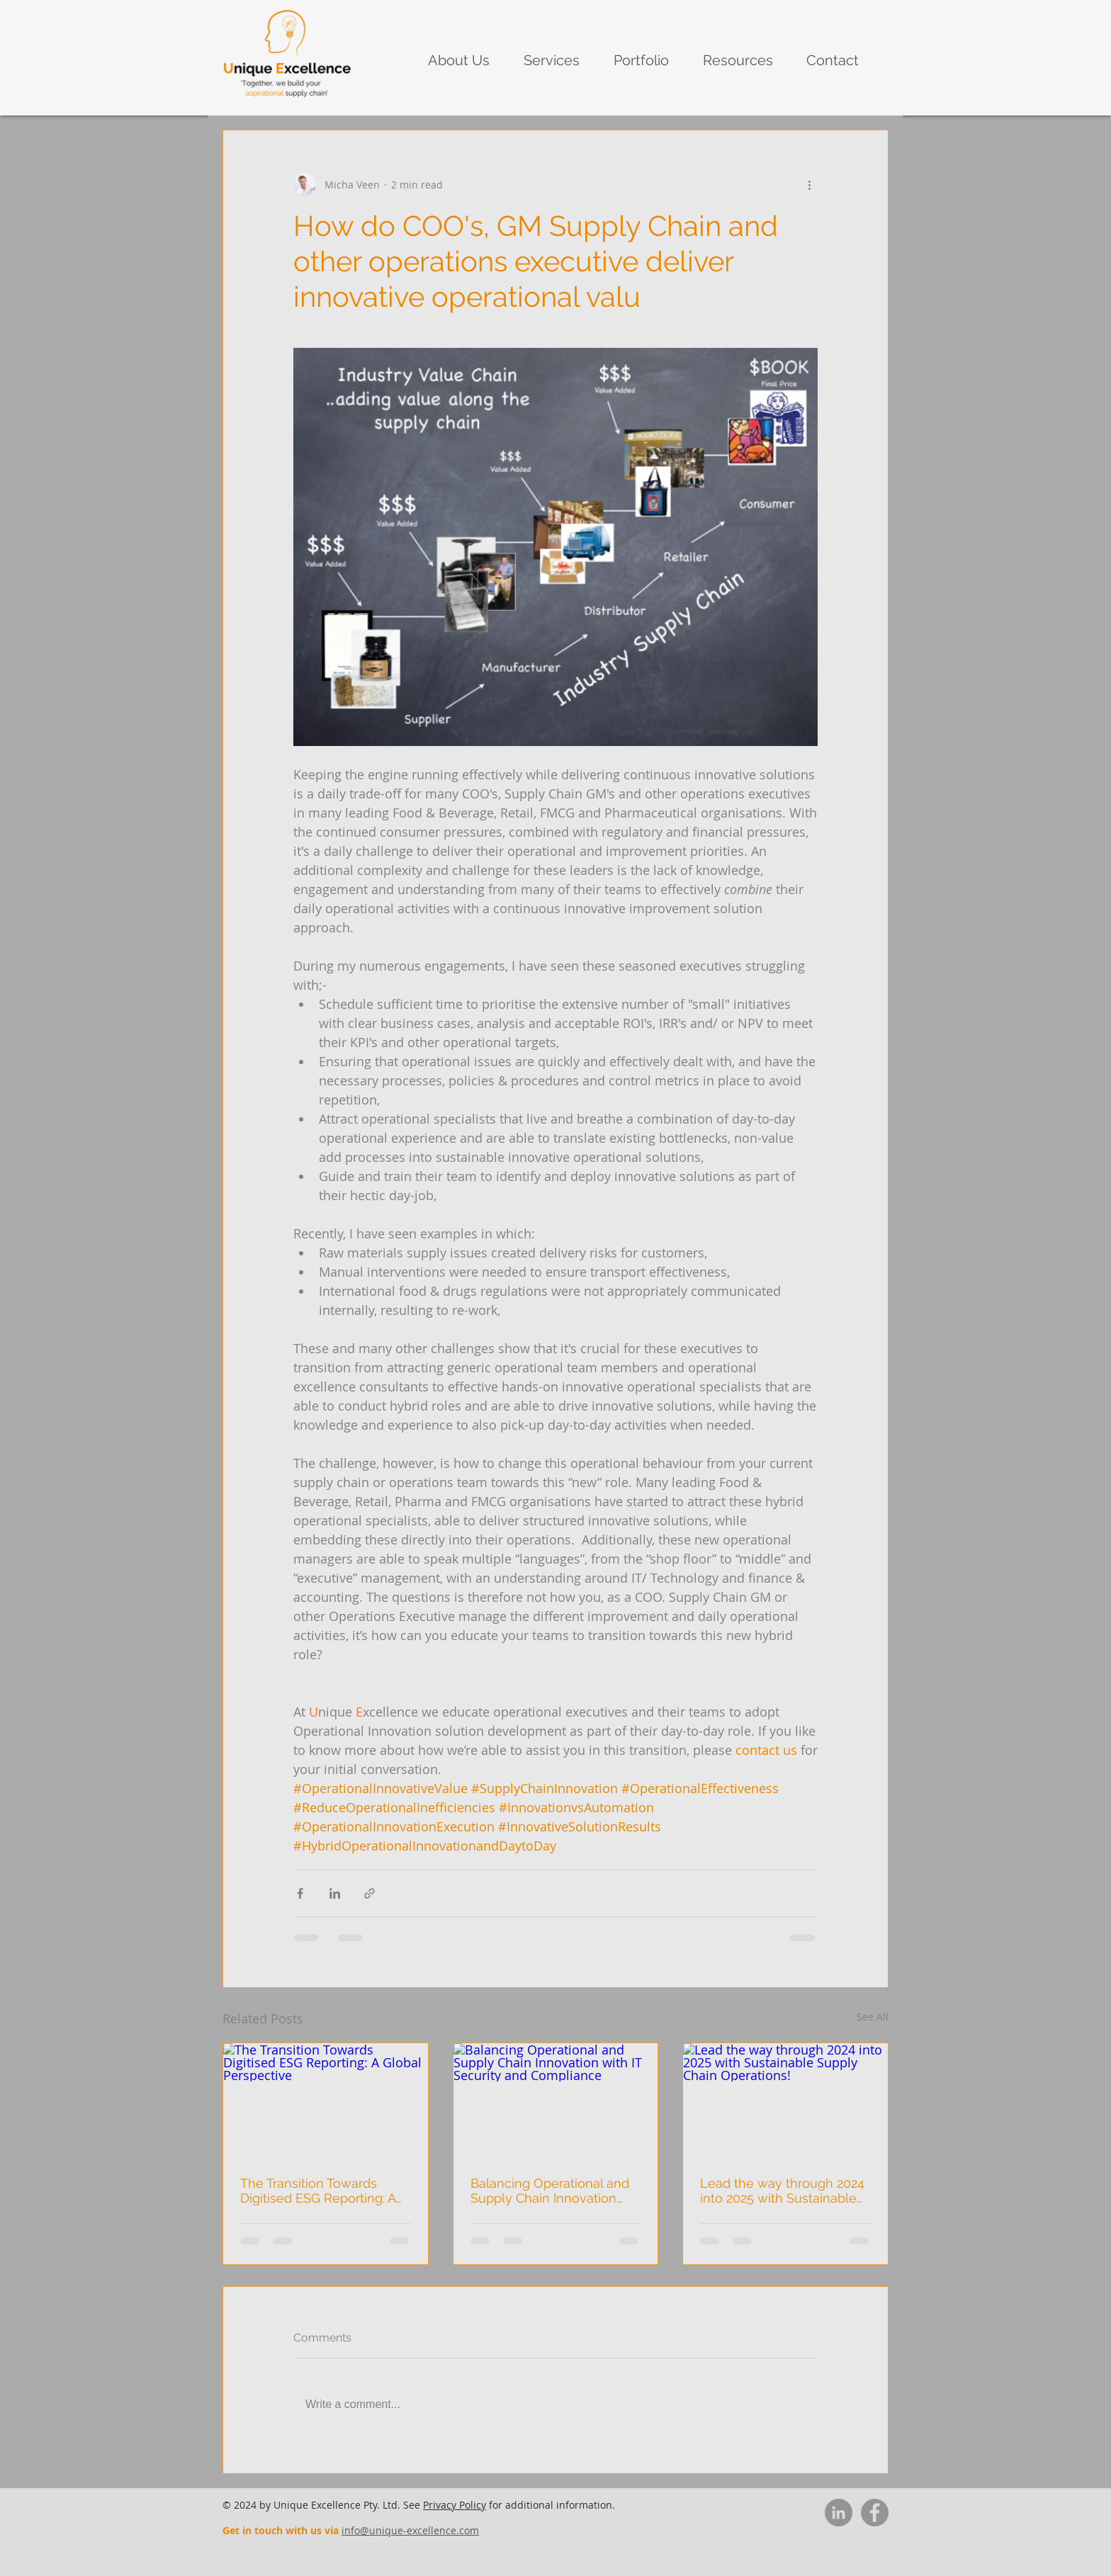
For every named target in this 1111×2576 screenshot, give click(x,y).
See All (873, 2016)
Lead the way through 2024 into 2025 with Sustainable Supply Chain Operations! (782, 2190)
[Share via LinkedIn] (335, 1893)
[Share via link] (369, 1893)
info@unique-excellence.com (410, 2530)
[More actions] (809, 184)
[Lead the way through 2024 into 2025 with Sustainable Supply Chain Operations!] (785, 2100)
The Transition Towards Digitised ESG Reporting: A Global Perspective (317, 2190)
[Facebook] (875, 2512)
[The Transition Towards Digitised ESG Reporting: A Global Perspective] (325, 2100)
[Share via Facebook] (300, 1893)
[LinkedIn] (838, 2512)
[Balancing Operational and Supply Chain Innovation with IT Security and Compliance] (555, 2100)
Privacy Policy (454, 2505)
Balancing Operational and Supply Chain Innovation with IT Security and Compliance (549, 2190)
